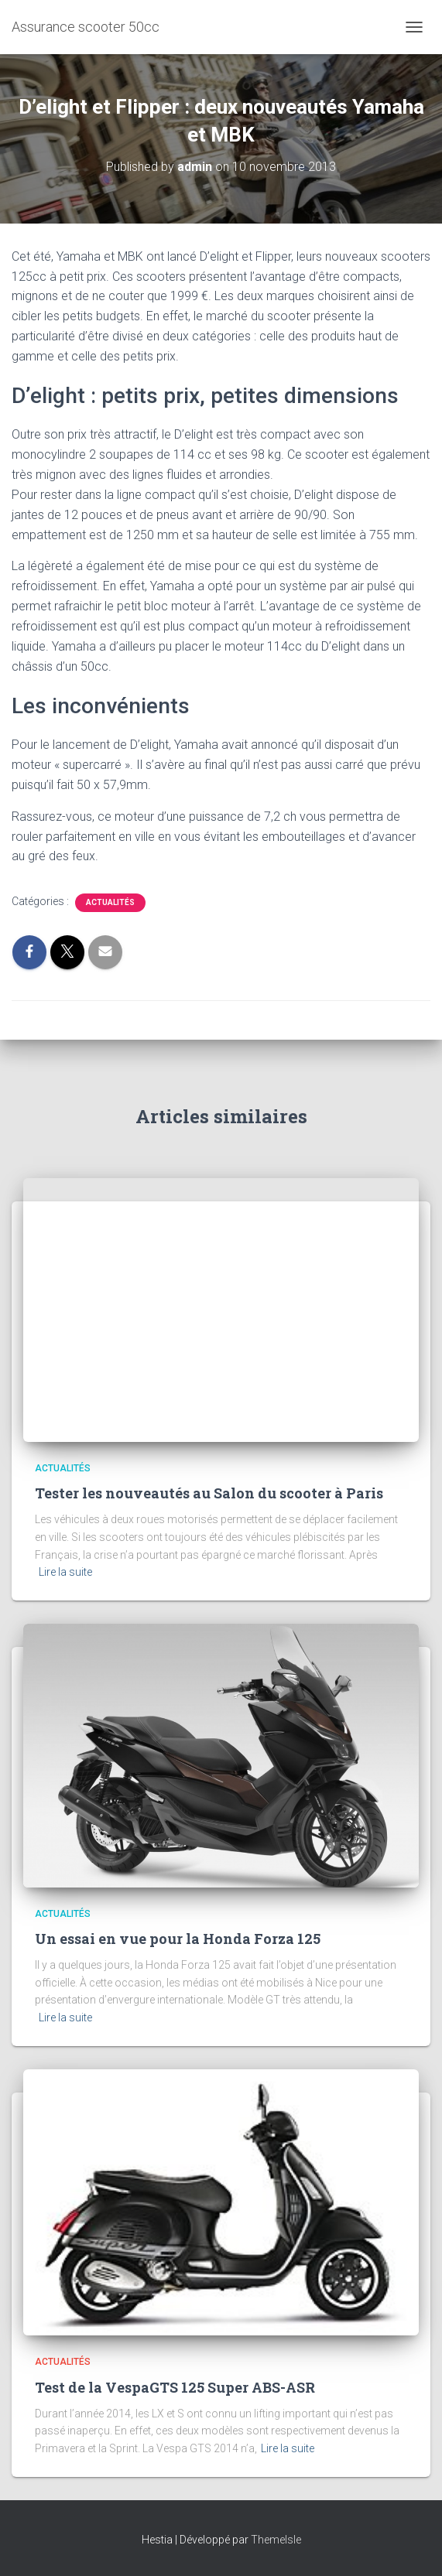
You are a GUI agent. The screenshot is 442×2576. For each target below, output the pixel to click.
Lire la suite (65, 1572)
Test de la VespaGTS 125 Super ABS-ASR (175, 2387)
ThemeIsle (276, 2539)
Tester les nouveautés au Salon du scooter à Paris (209, 1493)
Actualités (110, 902)
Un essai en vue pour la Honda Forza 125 (177, 1938)
